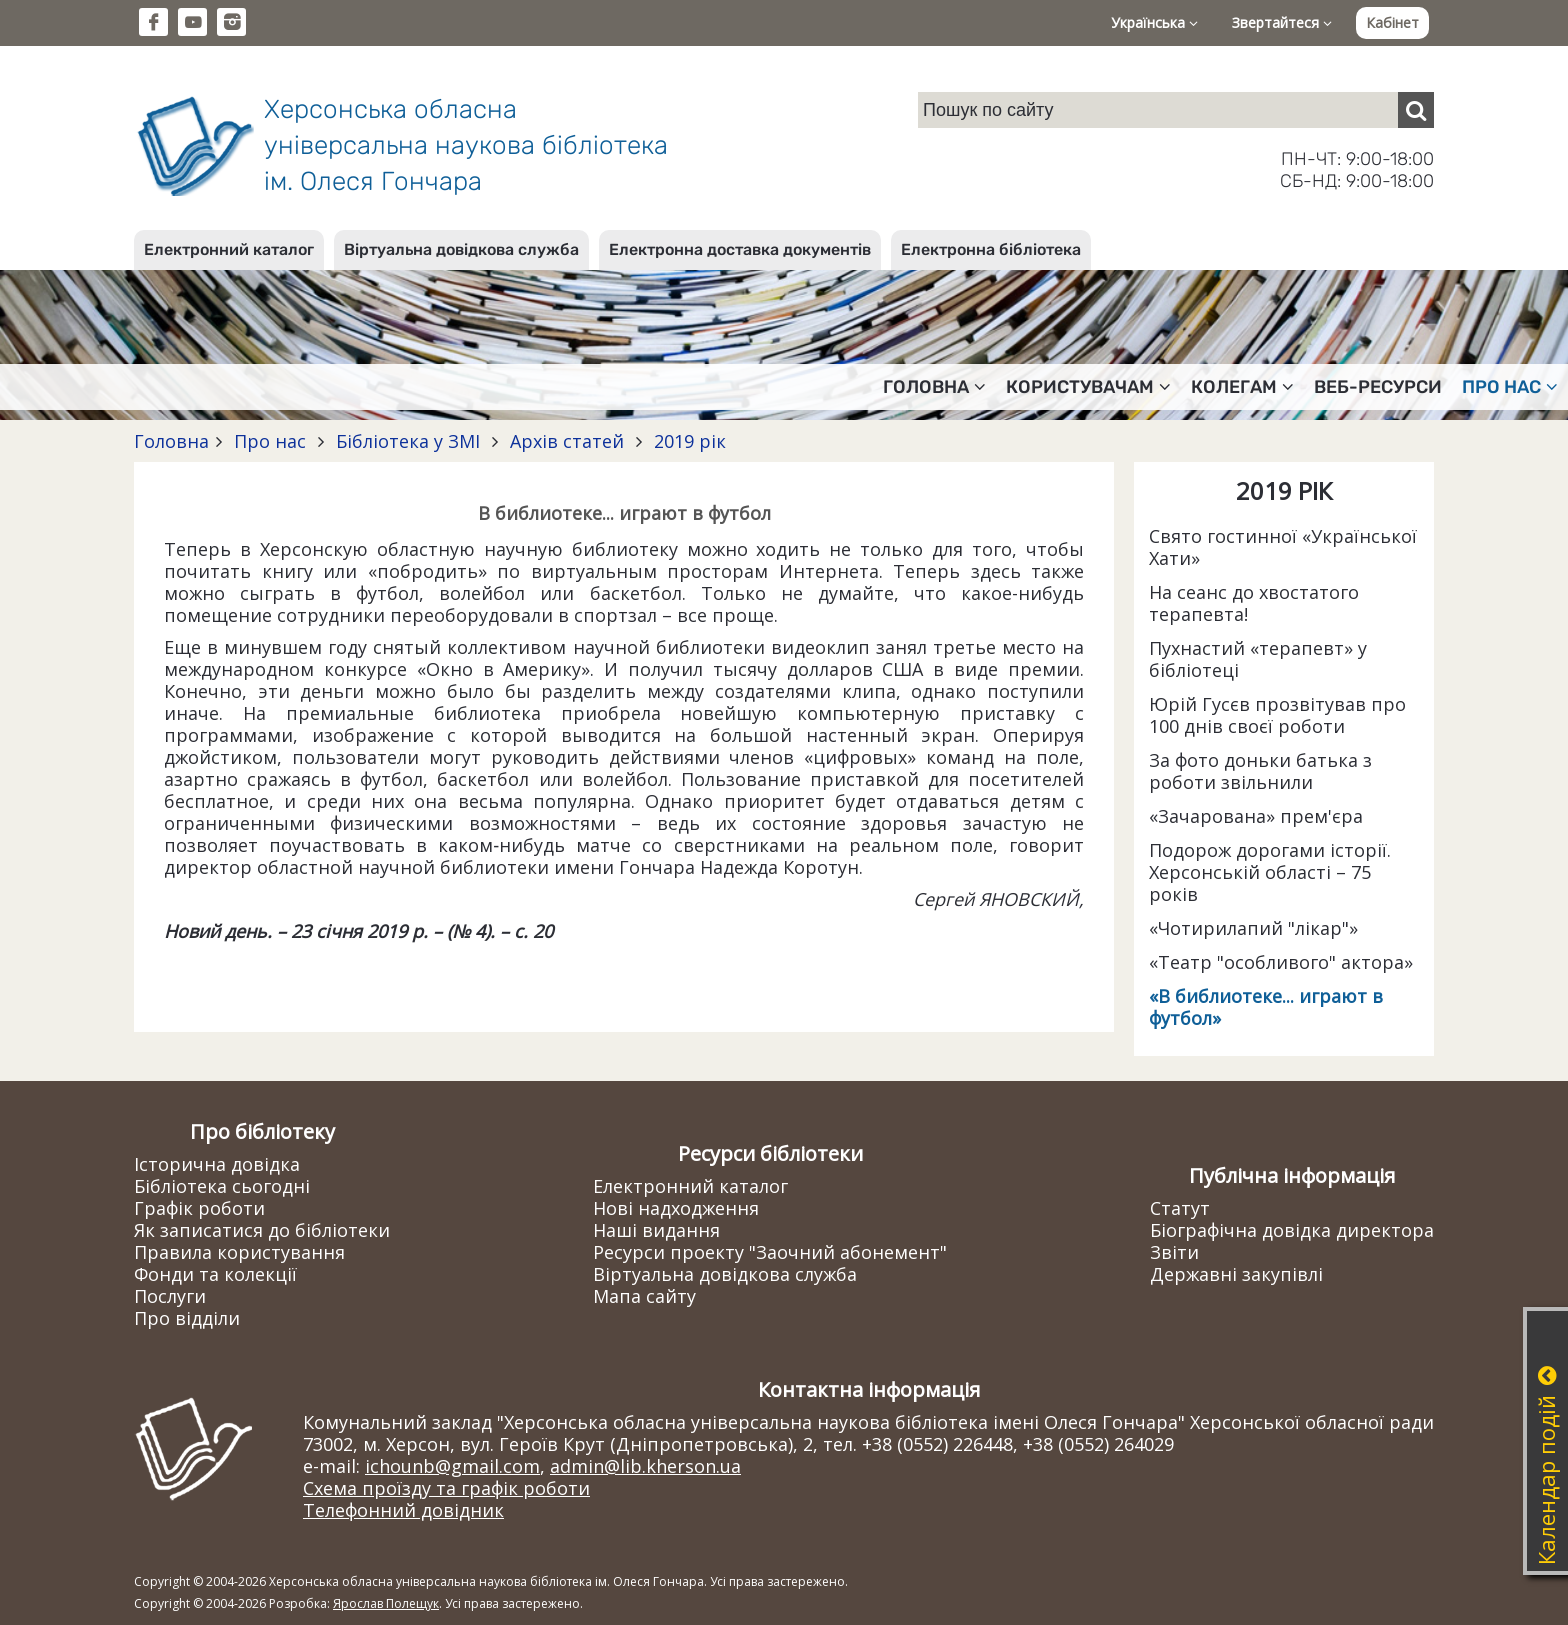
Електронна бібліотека (991, 249)
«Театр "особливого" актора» (1281, 962)
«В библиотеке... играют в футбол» (1266, 1007)
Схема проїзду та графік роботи (446, 1488)
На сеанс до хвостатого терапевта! (1254, 603)
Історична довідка (217, 1164)
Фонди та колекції (215, 1274)
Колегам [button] (1242, 387)
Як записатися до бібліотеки (262, 1230)
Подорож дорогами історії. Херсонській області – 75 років (1270, 872)
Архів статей (567, 441)
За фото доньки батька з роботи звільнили (1260, 771)
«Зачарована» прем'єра (1256, 816)
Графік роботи (199, 1208)
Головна (171, 441)
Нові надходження (676, 1208)
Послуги (170, 1296)
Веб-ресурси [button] (1378, 387)
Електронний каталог (229, 249)
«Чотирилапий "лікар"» (1253, 928)
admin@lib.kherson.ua (645, 1466)
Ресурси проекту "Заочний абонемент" (770, 1252)
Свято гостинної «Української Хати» (1283, 547)
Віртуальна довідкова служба (461, 249)
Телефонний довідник (403, 1510)
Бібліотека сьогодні (222, 1186)
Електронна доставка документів (740, 249)
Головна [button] (934, 387)
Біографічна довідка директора (1292, 1230)
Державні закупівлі (1236, 1274)
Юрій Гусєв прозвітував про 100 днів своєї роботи (1277, 715)
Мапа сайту (644, 1296)
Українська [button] (1154, 22)
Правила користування (239, 1252)
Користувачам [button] (1088, 387)
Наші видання (656, 1230)
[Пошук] (1416, 110)
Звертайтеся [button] (1282, 22)
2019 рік (687, 441)
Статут (1180, 1208)
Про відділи (187, 1318)
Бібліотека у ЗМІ (408, 441)
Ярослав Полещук (386, 1603)
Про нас (270, 441)
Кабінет (1392, 22)
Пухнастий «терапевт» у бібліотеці (1258, 659)
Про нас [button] (1510, 387)
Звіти (1174, 1252)
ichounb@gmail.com (452, 1466)
